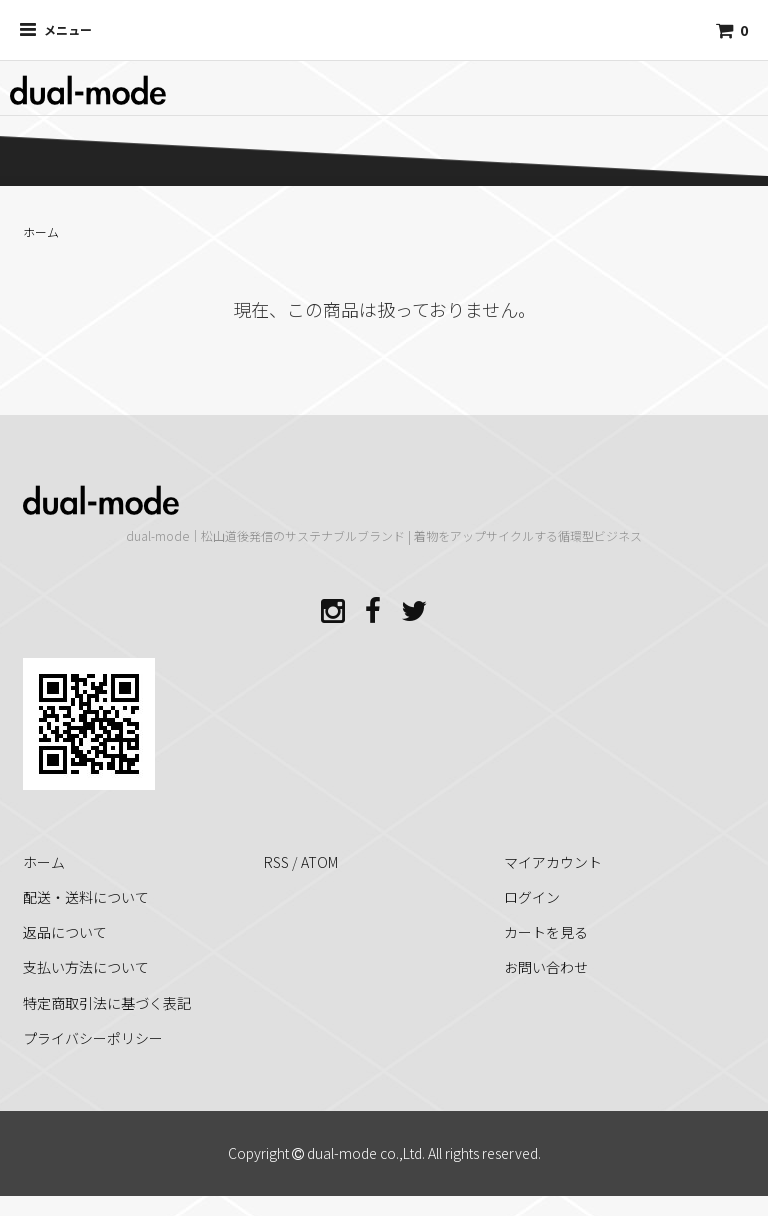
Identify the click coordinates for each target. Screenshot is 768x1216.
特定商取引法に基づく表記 (107, 1003)
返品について (65, 932)
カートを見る (546, 932)
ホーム (41, 231)
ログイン (532, 897)
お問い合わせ (546, 967)
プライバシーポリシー (93, 1038)
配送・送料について (86, 897)
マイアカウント (553, 862)
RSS (276, 862)
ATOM (319, 862)
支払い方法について (86, 967)
